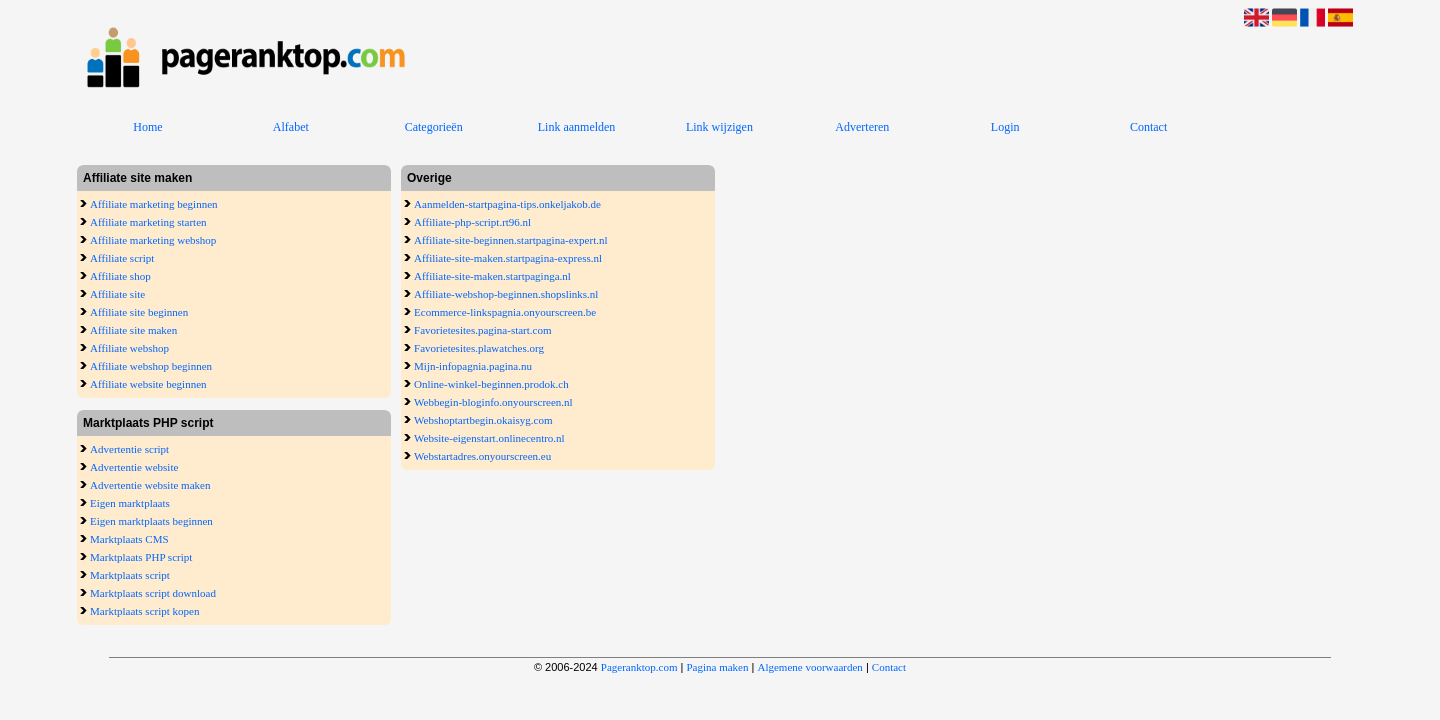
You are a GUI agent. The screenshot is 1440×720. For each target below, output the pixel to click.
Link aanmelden (577, 127)
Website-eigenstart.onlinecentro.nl (489, 438)
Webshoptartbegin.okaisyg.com (483, 420)
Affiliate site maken (133, 330)
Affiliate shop (120, 276)
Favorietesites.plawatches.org (479, 348)
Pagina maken (717, 667)
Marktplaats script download (153, 593)
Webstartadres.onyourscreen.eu (482, 456)
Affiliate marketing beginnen (153, 204)
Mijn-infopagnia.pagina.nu (473, 366)
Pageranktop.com (639, 667)
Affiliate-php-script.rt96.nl (472, 222)
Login (1005, 127)
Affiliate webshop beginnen (151, 366)
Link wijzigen (719, 127)
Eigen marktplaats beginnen (151, 521)
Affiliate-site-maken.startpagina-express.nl (508, 258)
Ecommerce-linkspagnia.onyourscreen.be (505, 312)
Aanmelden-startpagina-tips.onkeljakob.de (507, 204)
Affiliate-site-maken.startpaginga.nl (492, 276)
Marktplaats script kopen (144, 611)
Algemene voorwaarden (809, 667)
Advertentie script (129, 449)
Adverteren (862, 127)
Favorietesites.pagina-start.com (482, 330)
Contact (1148, 127)
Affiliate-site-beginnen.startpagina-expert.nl (510, 240)
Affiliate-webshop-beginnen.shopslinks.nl (506, 294)
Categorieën (434, 127)
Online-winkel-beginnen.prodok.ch (491, 384)
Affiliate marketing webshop (153, 240)
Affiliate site (117, 294)
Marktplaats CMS (129, 539)
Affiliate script (122, 258)
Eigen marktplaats (130, 503)
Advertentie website (134, 467)
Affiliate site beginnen (139, 312)
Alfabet (291, 127)
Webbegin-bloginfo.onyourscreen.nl (493, 402)
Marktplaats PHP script (141, 557)
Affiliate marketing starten (148, 222)
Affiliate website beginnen (148, 384)
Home (147, 127)
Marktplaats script (130, 575)
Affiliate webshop (129, 348)
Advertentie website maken (150, 485)
